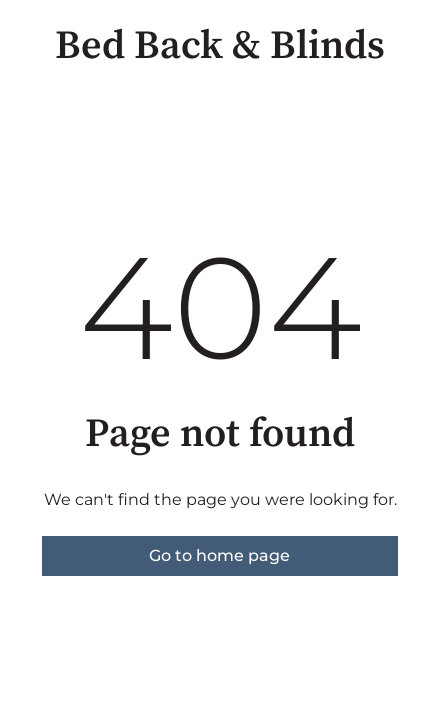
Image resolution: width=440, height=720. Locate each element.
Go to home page (219, 555)
